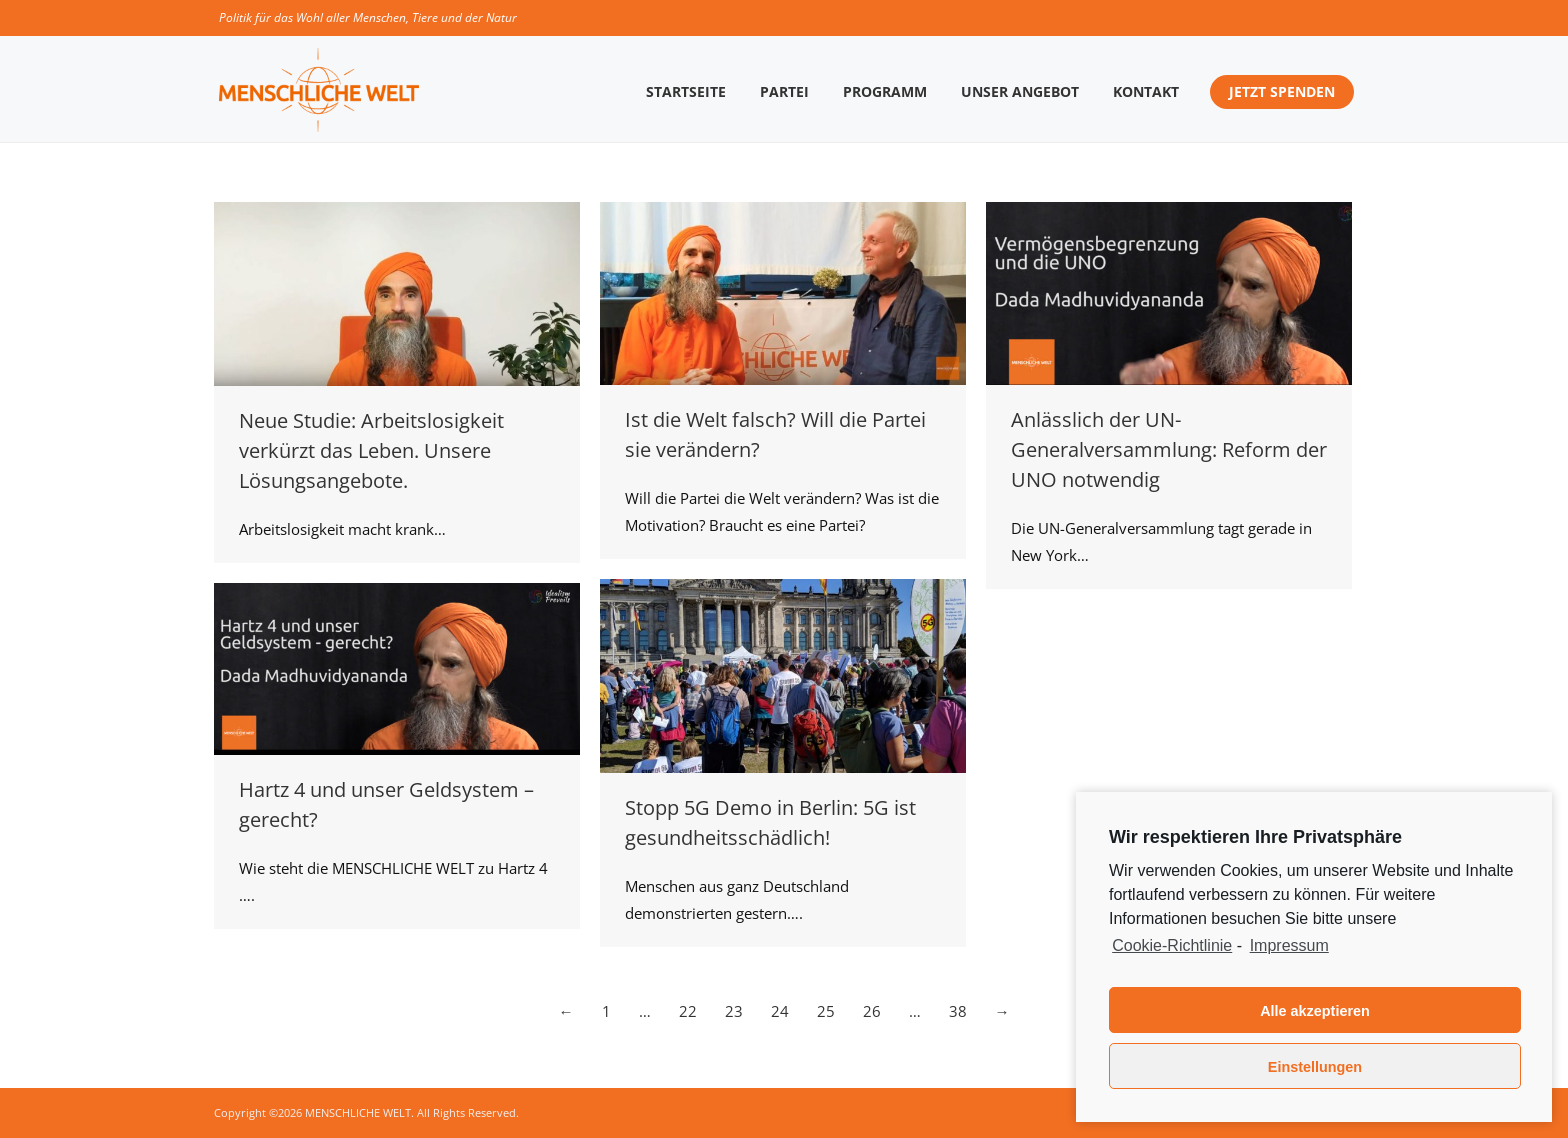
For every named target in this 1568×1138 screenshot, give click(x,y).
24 (780, 1011)
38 (958, 1011)
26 (872, 1011)
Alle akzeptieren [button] (1315, 1011)
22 (688, 1011)
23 (734, 1011)
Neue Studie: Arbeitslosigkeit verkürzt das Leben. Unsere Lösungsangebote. (371, 450)
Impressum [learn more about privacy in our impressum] (1289, 945)
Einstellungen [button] (1315, 1067)
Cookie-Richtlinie (1172, 945)
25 (826, 1011)
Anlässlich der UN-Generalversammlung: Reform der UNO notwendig (1169, 449)
